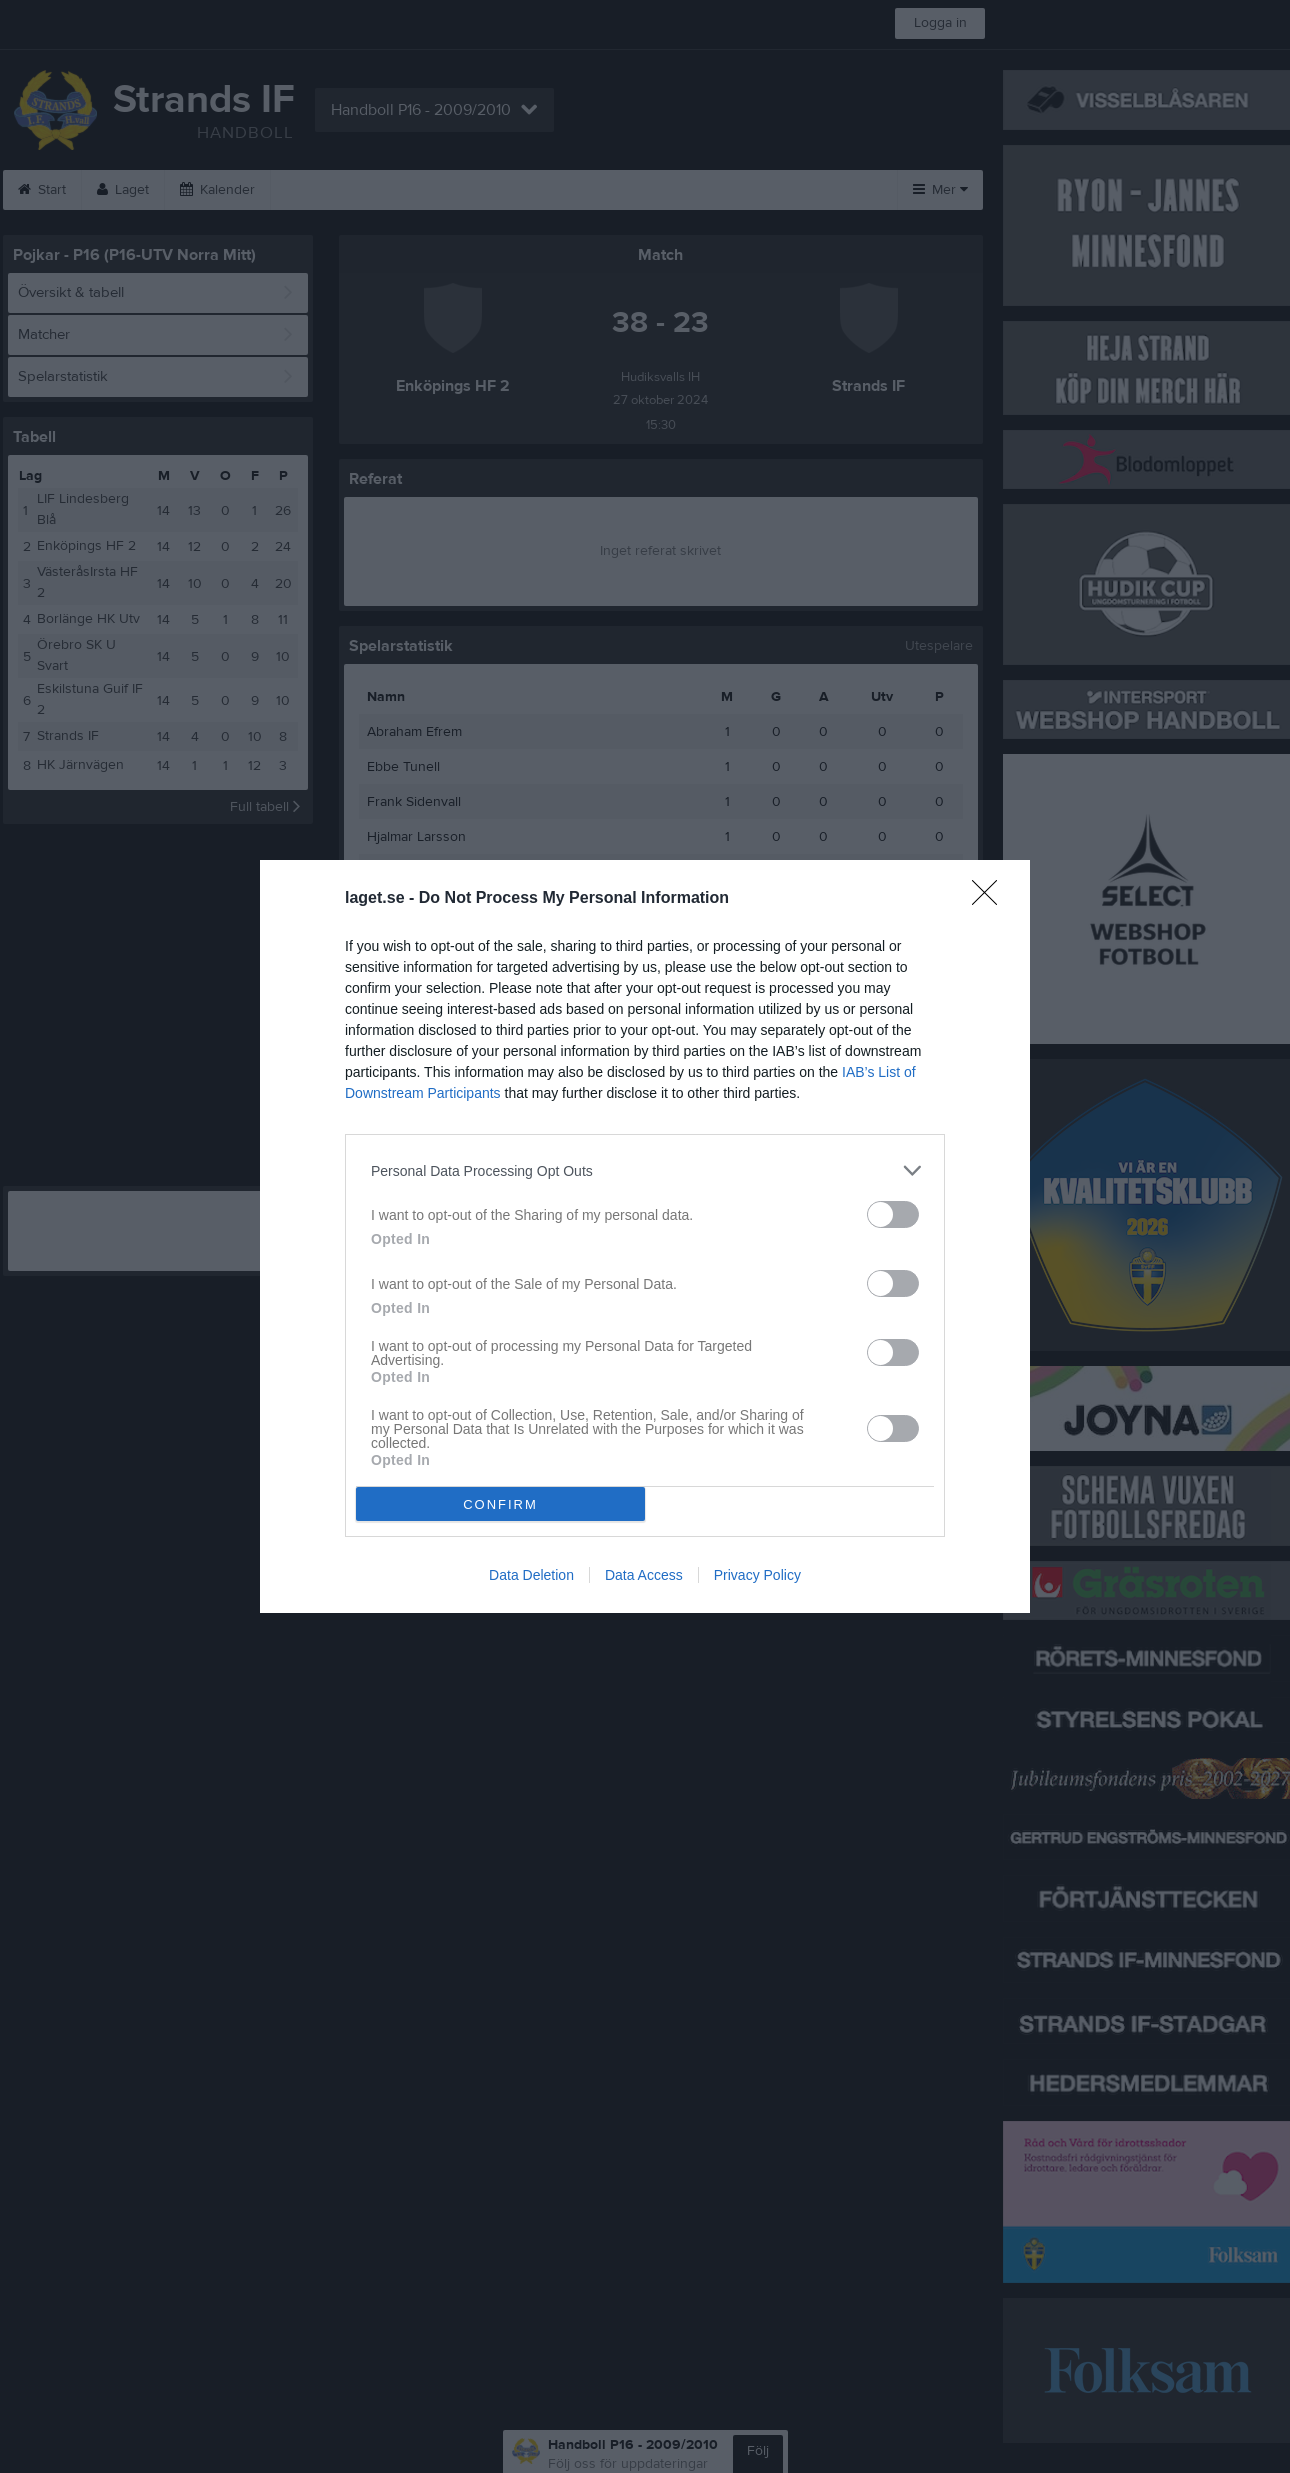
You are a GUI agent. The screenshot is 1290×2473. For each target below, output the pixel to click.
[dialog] (645, 1236)
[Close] (991, 899)
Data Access (644, 1575)
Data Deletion (531, 1575)
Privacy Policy (757, 1575)
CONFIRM (500, 1504)
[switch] (893, 1214)
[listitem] (645, 1170)
